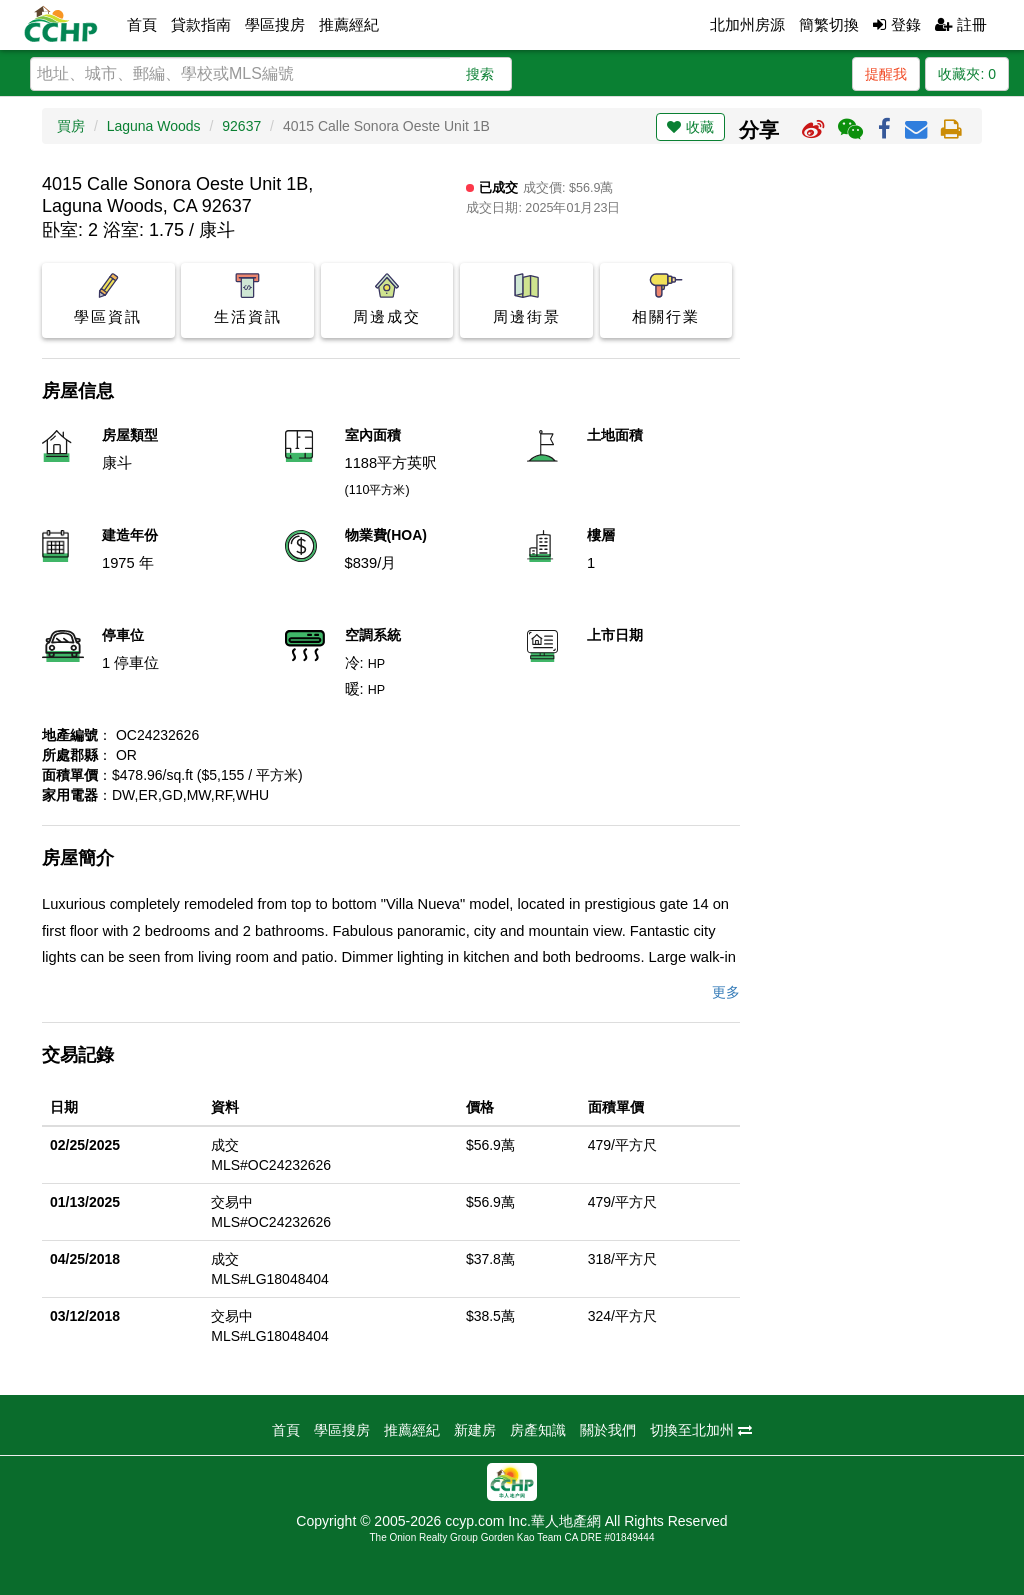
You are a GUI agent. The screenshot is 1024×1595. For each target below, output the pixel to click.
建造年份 (130, 535)
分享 (759, 130)
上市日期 (615, 635)
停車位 (123, 635)
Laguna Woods (154, 126)
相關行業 (666, 299)
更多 (726, 992)
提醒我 (886, 74)
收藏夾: (967, 74)
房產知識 (538, 1430)
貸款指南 (201, 24)
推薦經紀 (349, 24)
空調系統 (373, 635)
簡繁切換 (829, 24)
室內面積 (373, 435)
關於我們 (608, 1430)
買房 (71, 126)
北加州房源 (747, 24)
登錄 (896, 24)
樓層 (601, 535)
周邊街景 (526, 299)
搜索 (480, 74)
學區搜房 (275, 24)
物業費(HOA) (386, 535)
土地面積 (615, 435)
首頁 (142, 24)
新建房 (475, 1430)
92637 (241, 126)
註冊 (961, 24)
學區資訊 (108, 299)
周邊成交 (387, 299)
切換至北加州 (701, 1430)
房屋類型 (130, 435)
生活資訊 (247, 299)
